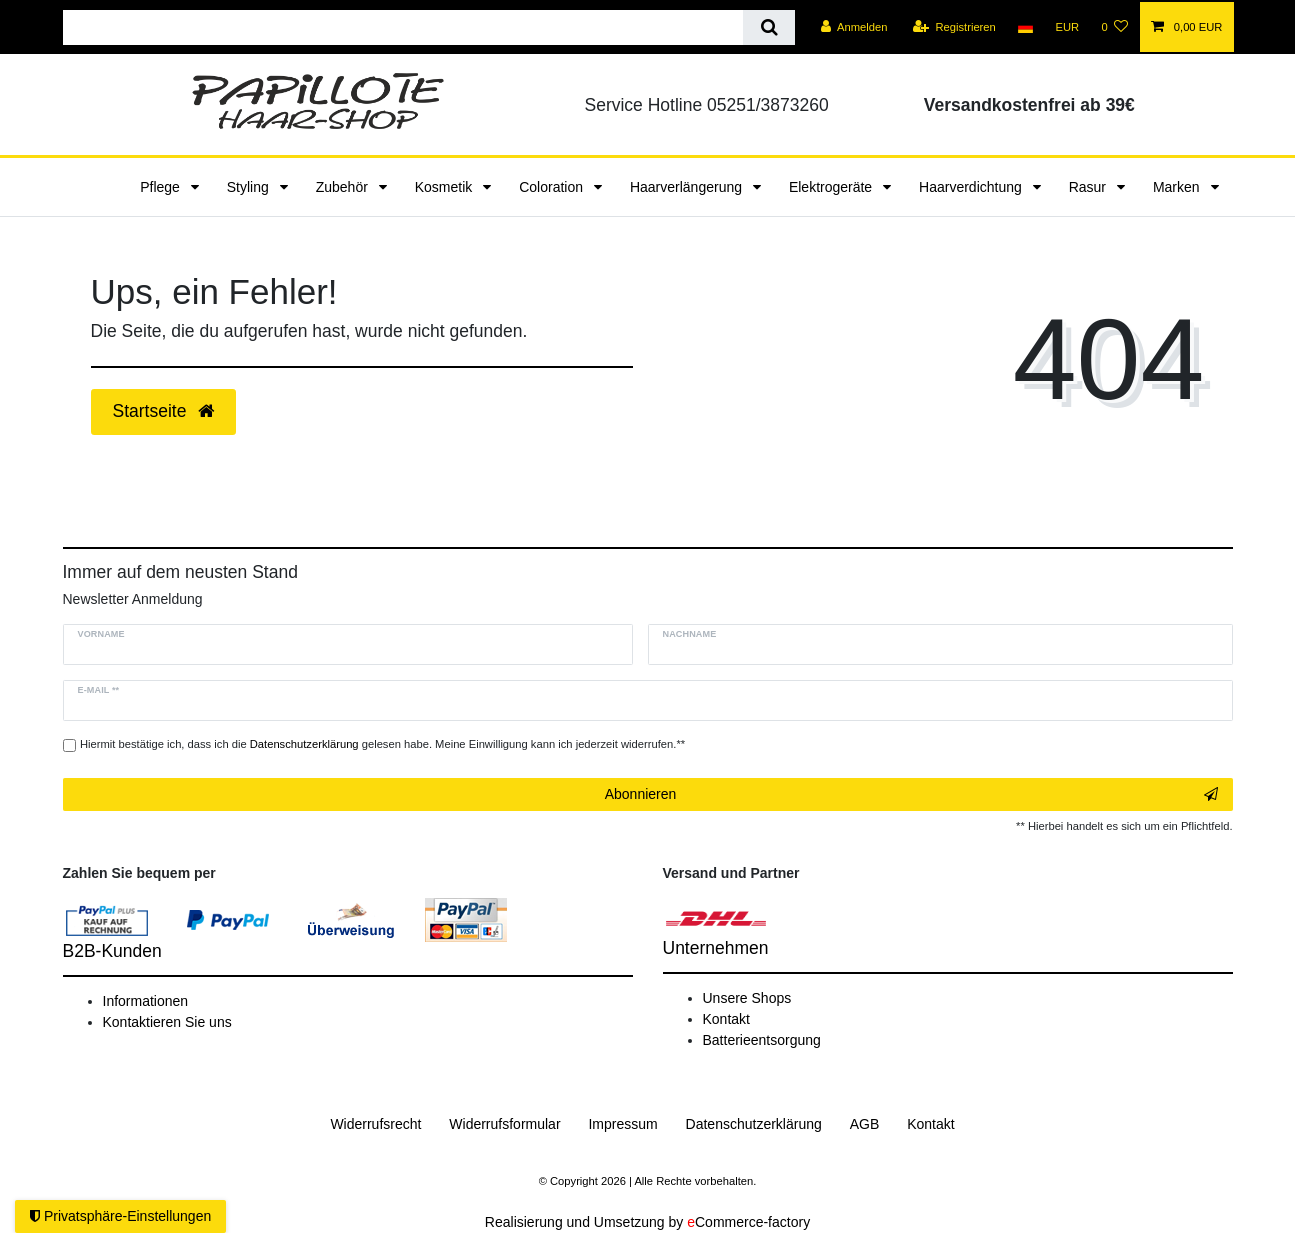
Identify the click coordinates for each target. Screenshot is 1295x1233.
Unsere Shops (747, 998)
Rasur (1089, 187)
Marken (1178, 187)
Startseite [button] (164, 411)
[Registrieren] (954, 27)
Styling (250, 187)
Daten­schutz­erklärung (754, 1124)
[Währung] (1067, 27)
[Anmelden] (854, 27)
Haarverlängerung (688, 187)
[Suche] (768, 27)
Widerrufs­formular (504, 1124)
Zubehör (344, 187)
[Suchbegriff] (403, 27)
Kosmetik (445, 187)
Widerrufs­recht (375, 1124)
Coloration (553, 187)
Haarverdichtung (972, 187)
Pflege (162, 187)
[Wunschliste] (1114, 27)
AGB (865, 1124)
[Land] (1025, 27)
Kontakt (726, 1019)
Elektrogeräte (832, 187)
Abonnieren (911, 795)
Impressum (622, 1124)
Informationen (146, 1001)
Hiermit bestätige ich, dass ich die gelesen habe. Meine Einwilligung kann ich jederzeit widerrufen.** (382, 744)
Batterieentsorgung (762, 1040)
